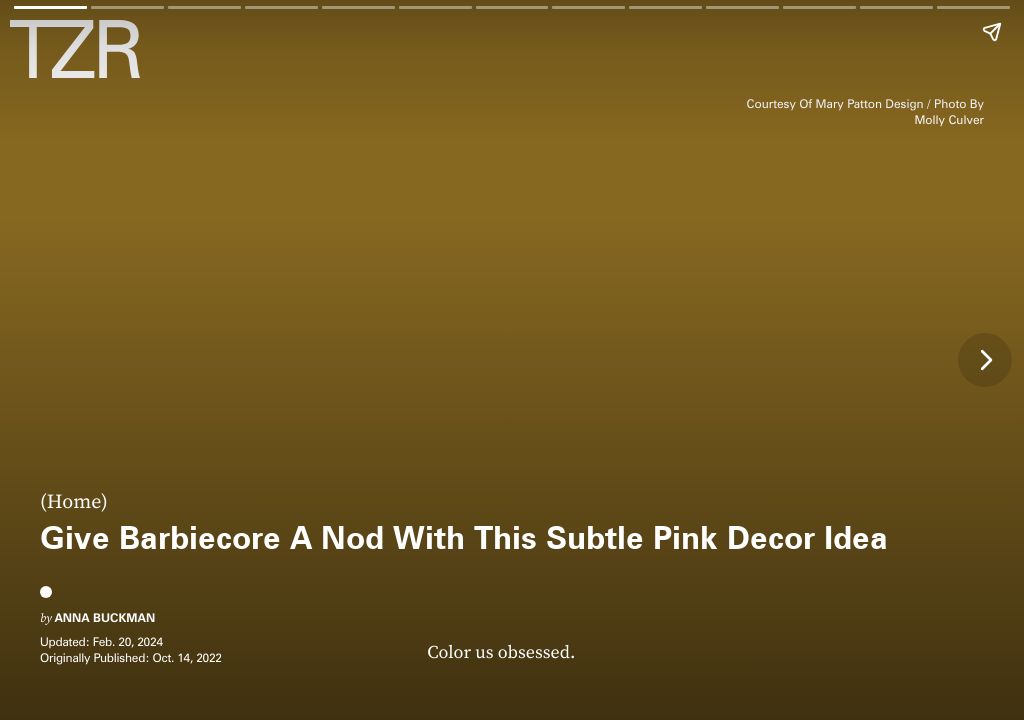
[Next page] (985, 360)
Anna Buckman (104, 617)
